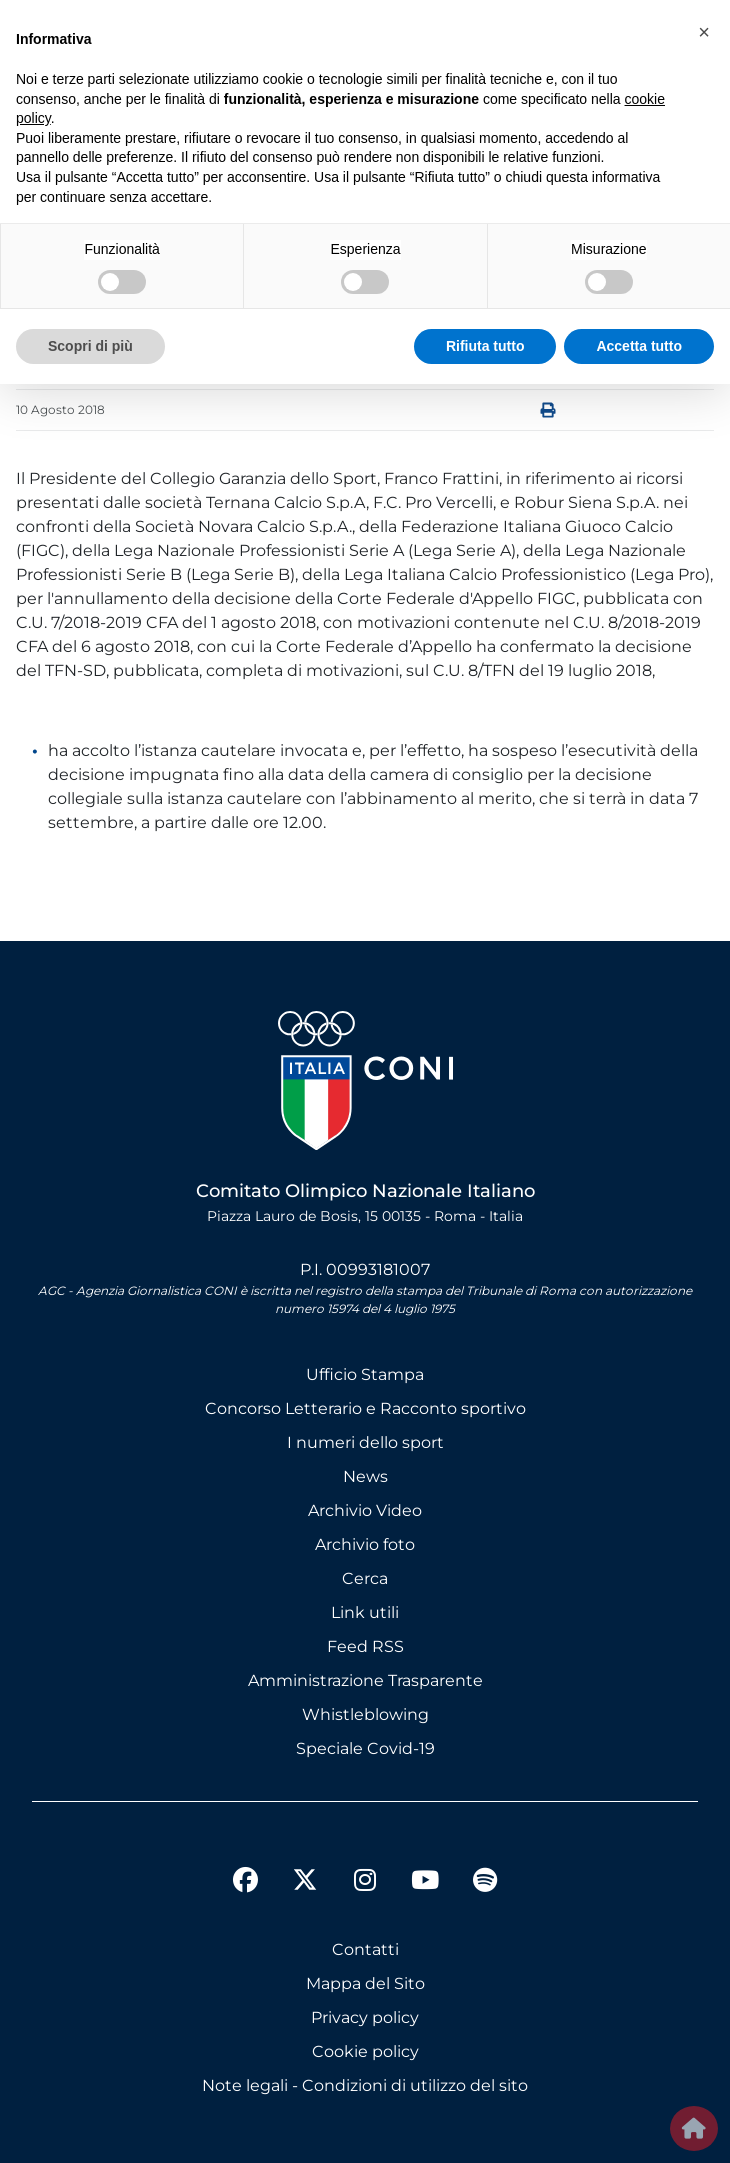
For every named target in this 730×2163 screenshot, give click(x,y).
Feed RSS (365, 1646)
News (365, 1476)
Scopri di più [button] (90, 346)
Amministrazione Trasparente (365, 1680)
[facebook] (245, 1883)
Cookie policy (365, 2051)
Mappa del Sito (365, 1983)
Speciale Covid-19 (365, 1748)
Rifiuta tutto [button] (485, 346)
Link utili (365, 1612)
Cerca (365, 1578)
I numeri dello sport (365, 1442)
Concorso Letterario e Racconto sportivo (365, 1408)
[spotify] (485, 1883)
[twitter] (305, 1864)
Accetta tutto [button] (639, 346)
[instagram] (365, 1883)
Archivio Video (365, 1510)
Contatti (365, 1949)
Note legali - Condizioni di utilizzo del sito (365, 2085)
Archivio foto (365, 1544)
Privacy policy (365, 2017)
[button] (704, 32)
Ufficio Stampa (365, 1374)
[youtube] (425, 1883)
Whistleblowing (365, 1714)
